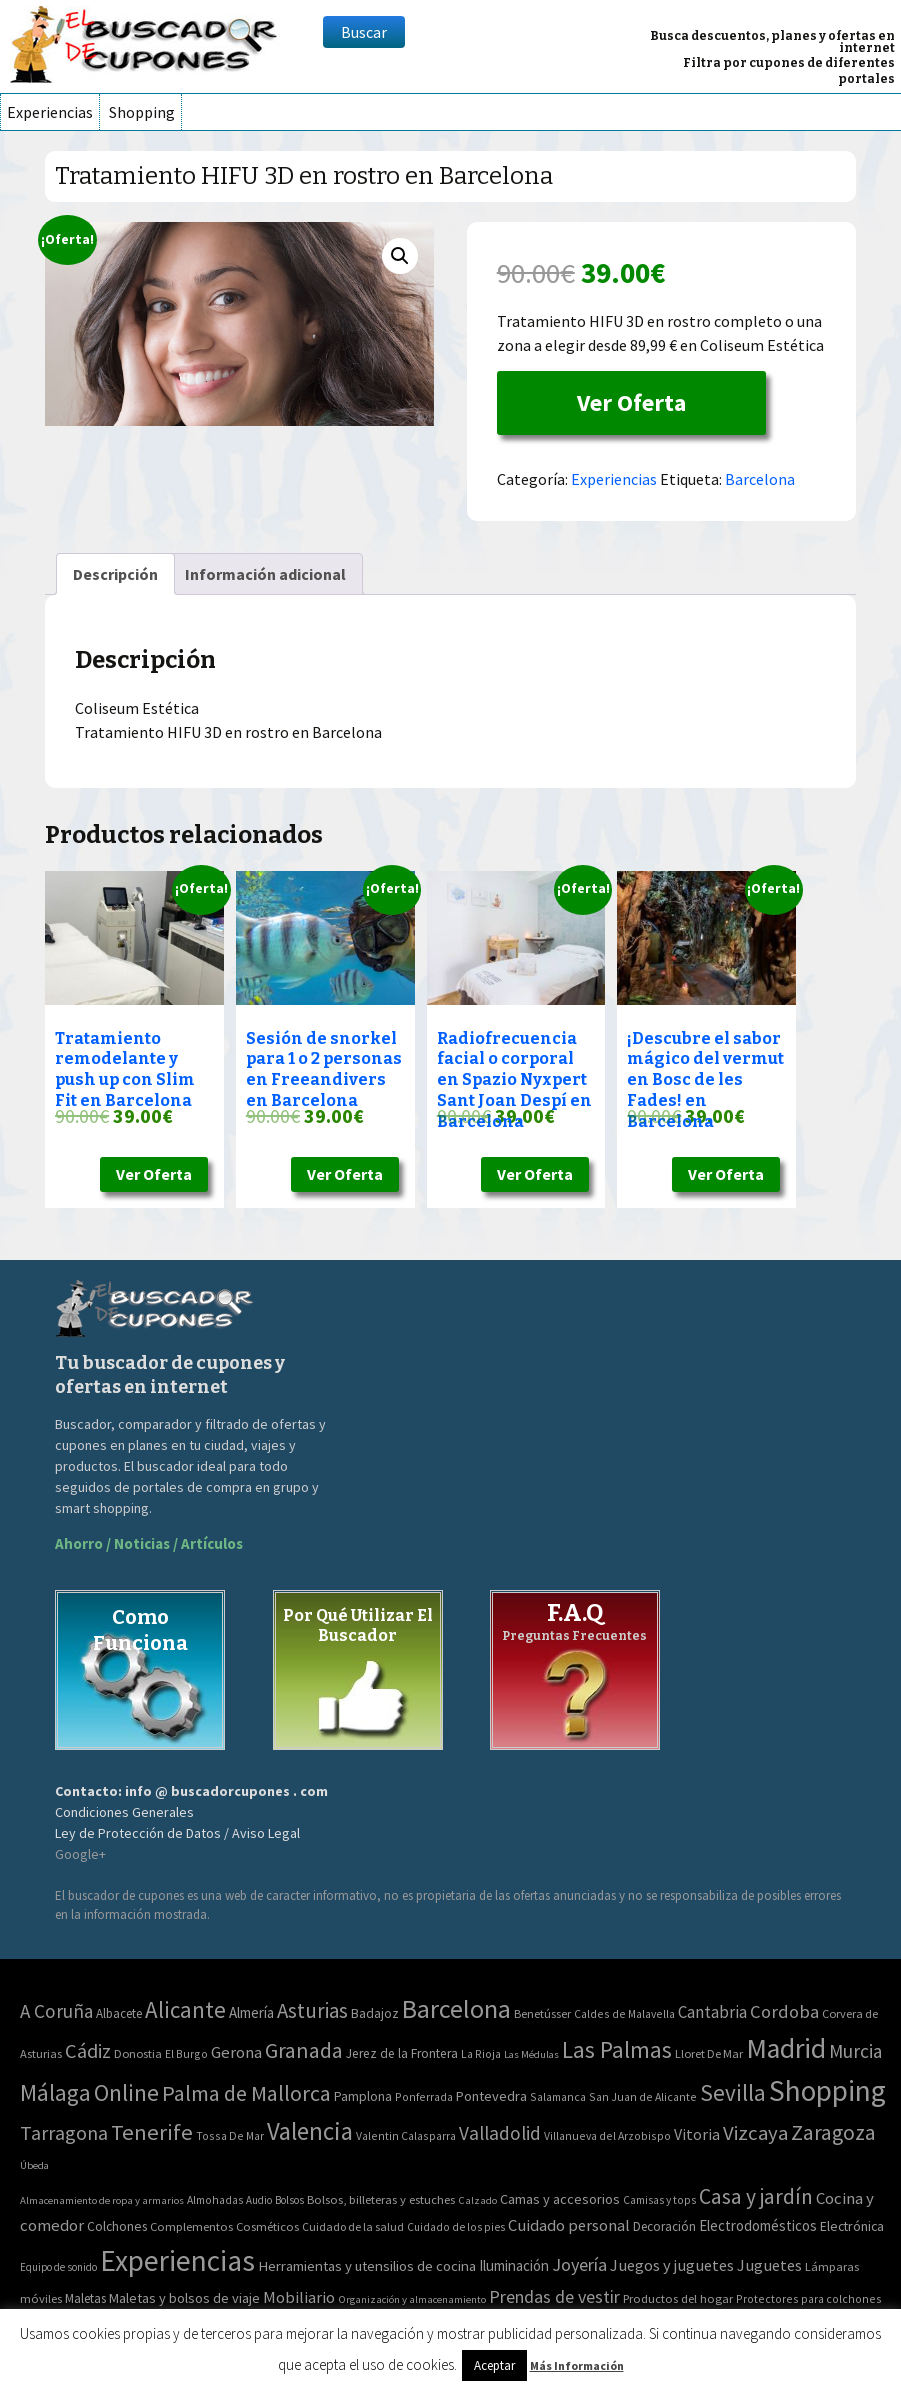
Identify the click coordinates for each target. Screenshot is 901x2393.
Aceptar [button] (494, 2365)
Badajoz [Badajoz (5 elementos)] (375, 2013)
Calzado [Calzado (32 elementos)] (477, 2200)
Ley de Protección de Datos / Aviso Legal (177, 1833)
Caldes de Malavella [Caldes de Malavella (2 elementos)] (624, 2013)
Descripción (115, 574)
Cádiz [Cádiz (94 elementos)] (88, 2051)
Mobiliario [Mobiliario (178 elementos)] (299, 2297)
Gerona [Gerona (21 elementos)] (236, 2052)
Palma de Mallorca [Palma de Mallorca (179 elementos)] (246, 2093)
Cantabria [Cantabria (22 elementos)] (712, 2012)
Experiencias (50, 112)
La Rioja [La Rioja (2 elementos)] (481, 2053)
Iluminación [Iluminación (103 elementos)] (514, 2265)
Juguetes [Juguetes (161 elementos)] (769, 2265)
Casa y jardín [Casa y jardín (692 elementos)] (756, 2196)
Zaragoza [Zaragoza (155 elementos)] (833, 2132)
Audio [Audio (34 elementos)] (259, 2200)
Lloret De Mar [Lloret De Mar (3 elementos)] (709, 2053)
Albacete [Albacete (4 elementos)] (119, 2013)
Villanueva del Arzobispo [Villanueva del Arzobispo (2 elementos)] (607, 2135)
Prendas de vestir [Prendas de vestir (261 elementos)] (554, 2296)
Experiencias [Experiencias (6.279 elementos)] (177, 2260)
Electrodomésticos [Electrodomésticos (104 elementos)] (758, 2225)
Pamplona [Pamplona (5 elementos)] (363, 2096)
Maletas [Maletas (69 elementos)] (85, 2298)
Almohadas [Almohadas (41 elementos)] (215, 2200)
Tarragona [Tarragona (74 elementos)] (64, 2132)
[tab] (115, 574)
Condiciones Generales (124, 1812)
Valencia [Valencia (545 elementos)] (310, 2131)
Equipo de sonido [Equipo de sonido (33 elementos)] (58, 2267)
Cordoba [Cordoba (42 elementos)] (784, 2011)
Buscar (364, 32)
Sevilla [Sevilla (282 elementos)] (733, 2092)
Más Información (577, 2365)
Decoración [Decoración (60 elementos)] (664, 2226)
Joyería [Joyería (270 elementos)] (579, 2264)
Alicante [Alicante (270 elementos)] (185, 2009)
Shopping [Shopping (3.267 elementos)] (827, 2090)
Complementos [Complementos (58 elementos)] (191, 2226)
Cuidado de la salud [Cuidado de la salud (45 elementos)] (353, 2226)
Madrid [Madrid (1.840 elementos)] (786, 2048)
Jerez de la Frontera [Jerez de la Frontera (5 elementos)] (402, 2053)
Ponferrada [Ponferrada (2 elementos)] (424, 2096)
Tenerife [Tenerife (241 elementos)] (152, 2132)
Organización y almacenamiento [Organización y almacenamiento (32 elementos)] (412, 2299)
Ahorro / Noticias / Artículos (149, 1543)
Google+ (80, 1854)
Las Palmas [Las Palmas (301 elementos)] (617, 2049)
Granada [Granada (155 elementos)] (304, 2050)
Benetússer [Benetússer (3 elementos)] (542, 2013)
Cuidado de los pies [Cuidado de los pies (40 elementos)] (456, 2227)
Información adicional (265, 574)
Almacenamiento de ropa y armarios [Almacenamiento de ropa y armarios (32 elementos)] (102, 2200)
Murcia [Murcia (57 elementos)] (855, 2051)
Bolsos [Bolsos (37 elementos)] (289, 2200)
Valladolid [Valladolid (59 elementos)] (500, 2133)
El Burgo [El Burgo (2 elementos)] (186, 2053)
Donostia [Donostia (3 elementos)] (138, 2053)
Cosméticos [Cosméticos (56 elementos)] (267, 2226)
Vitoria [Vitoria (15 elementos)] (697, 2134)
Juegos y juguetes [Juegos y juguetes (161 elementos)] (672, 2265)
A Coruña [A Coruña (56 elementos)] (56, 2011)
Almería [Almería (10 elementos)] (251, 2012)
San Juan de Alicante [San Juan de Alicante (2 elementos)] (643, 2096)
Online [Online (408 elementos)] (126, 2092)
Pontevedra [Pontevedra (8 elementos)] (491, 2096)
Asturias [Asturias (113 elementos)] (312, 2010)
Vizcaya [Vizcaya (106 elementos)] (755, 2133)
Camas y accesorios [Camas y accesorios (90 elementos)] (560, 2199)
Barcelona (760, 479)
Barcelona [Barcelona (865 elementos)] (456, 2008)
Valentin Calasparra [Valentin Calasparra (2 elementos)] (406, 2135)
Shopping (142, 112)
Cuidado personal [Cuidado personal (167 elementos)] (569, 2225)
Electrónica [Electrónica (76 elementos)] (852, 2226)
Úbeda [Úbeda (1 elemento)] (34, 2165)
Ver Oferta (631, 402)
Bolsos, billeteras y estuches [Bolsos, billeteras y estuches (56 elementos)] (381, 2199)
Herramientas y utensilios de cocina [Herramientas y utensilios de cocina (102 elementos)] (367, 2265)
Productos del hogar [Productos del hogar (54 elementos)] (678, 2298)
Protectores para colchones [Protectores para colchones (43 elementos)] (809, 2298)
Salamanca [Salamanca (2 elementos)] (558, 2096)
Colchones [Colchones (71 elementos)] (117, 2226)
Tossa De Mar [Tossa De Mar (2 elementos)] (230, 2135)
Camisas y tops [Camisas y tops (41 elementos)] (659, 2200)
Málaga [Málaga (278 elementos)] (55, 2092)
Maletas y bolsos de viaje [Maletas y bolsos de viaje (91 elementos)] (184, 2298)
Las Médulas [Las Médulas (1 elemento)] (531, 2054)
